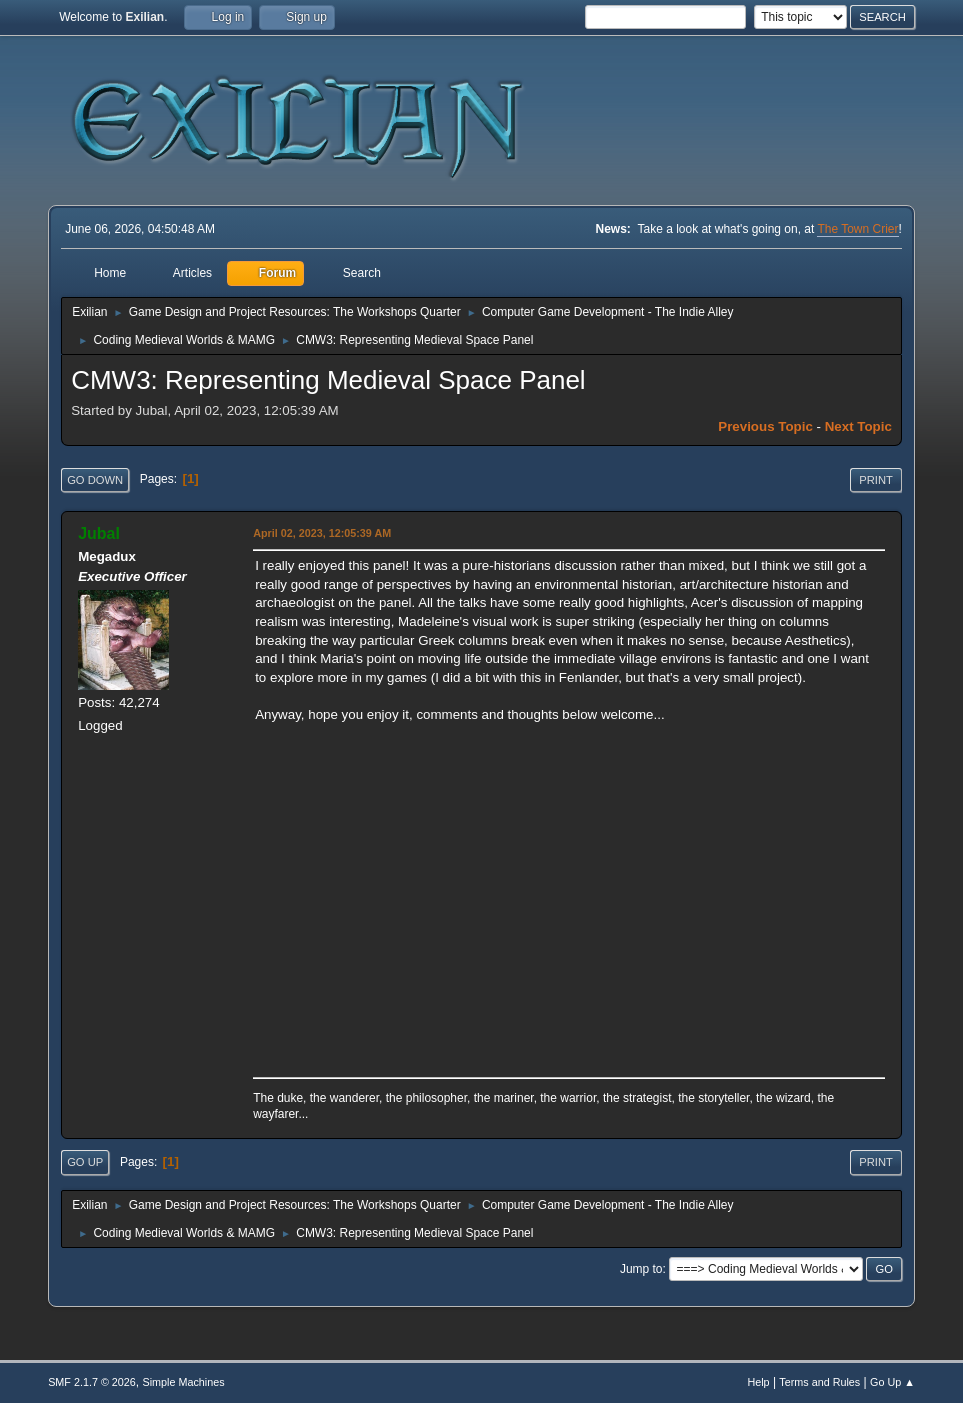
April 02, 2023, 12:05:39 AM (322, 533)
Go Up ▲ (892, 1382)
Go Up (85, 1162)
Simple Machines (183, 1382)
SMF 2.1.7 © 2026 (92, 1382)
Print (876, 480)
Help (758, 1382)
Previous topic (765, 426)
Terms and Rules (819, 1382)
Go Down (95, 480)
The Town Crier (857, 229)
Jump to (641, 1269)
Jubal (99, 533)
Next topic (858, 426)
